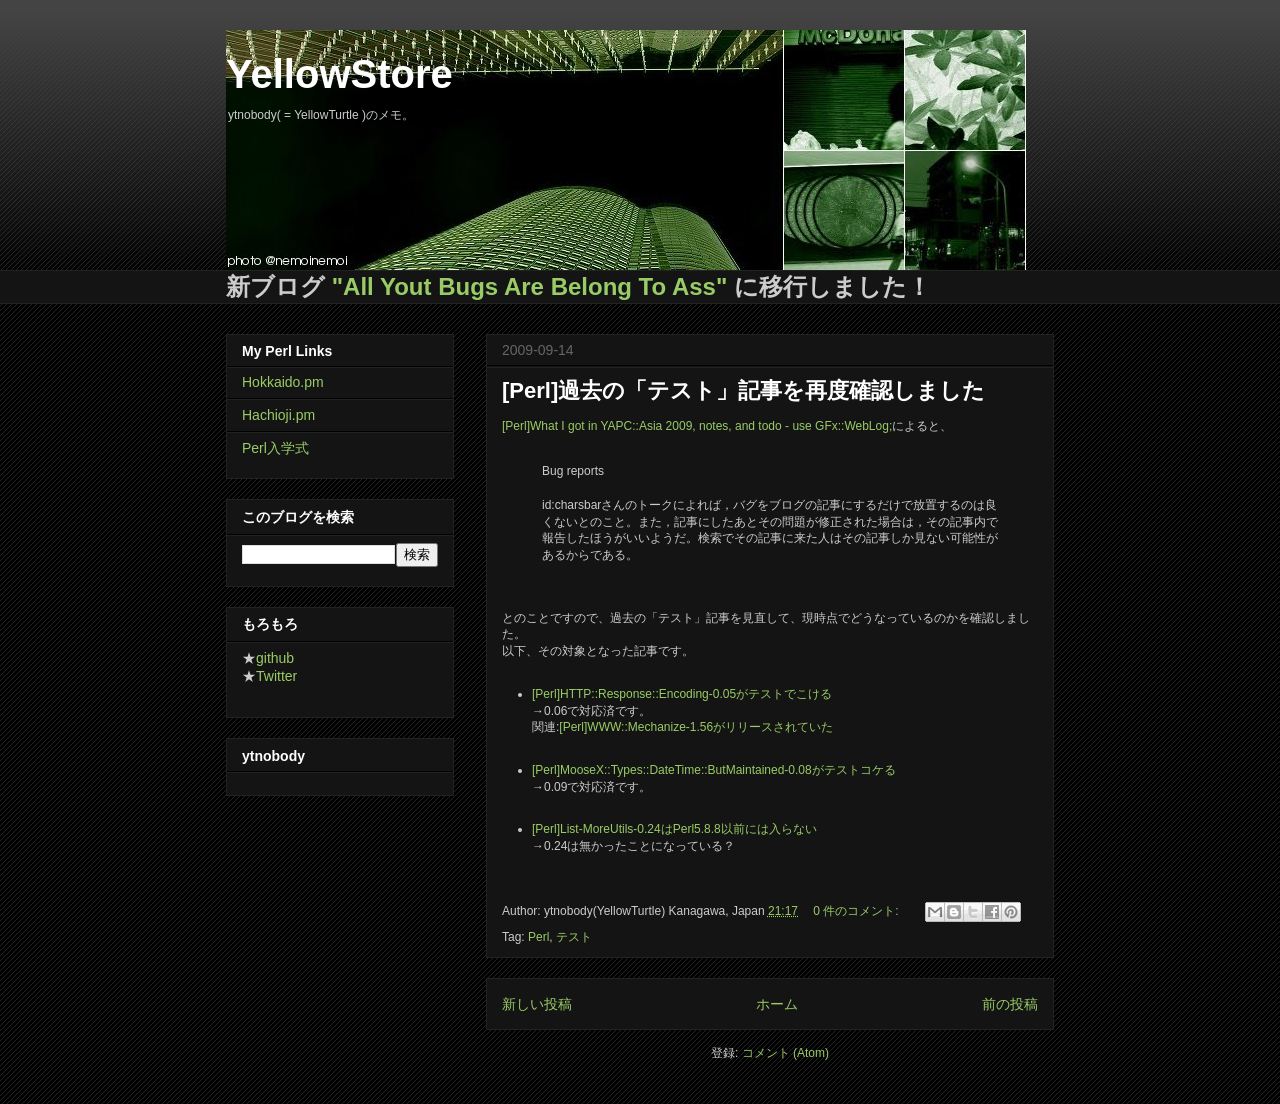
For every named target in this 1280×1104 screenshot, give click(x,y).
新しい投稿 (537, 1004)
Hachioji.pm (278, 415)
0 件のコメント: (857, 911)
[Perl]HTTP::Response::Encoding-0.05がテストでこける (682, 694)
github (275, 658)
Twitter (276, 676)
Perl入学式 (275, 448)
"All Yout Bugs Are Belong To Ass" (530, 286)
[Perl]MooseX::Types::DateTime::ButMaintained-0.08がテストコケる (714, 770)
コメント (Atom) (785, 1053)
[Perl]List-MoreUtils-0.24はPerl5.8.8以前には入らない (674, 829)
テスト (574, 937)
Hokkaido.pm (283, 382)
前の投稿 (1010, 1004)
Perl (538, 937)
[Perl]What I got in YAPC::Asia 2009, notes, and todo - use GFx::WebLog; (697, 426)
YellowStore (339, 74)
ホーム (777, 1004)
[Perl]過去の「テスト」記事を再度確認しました (743, 390)
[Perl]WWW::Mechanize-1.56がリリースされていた (696, 727)
